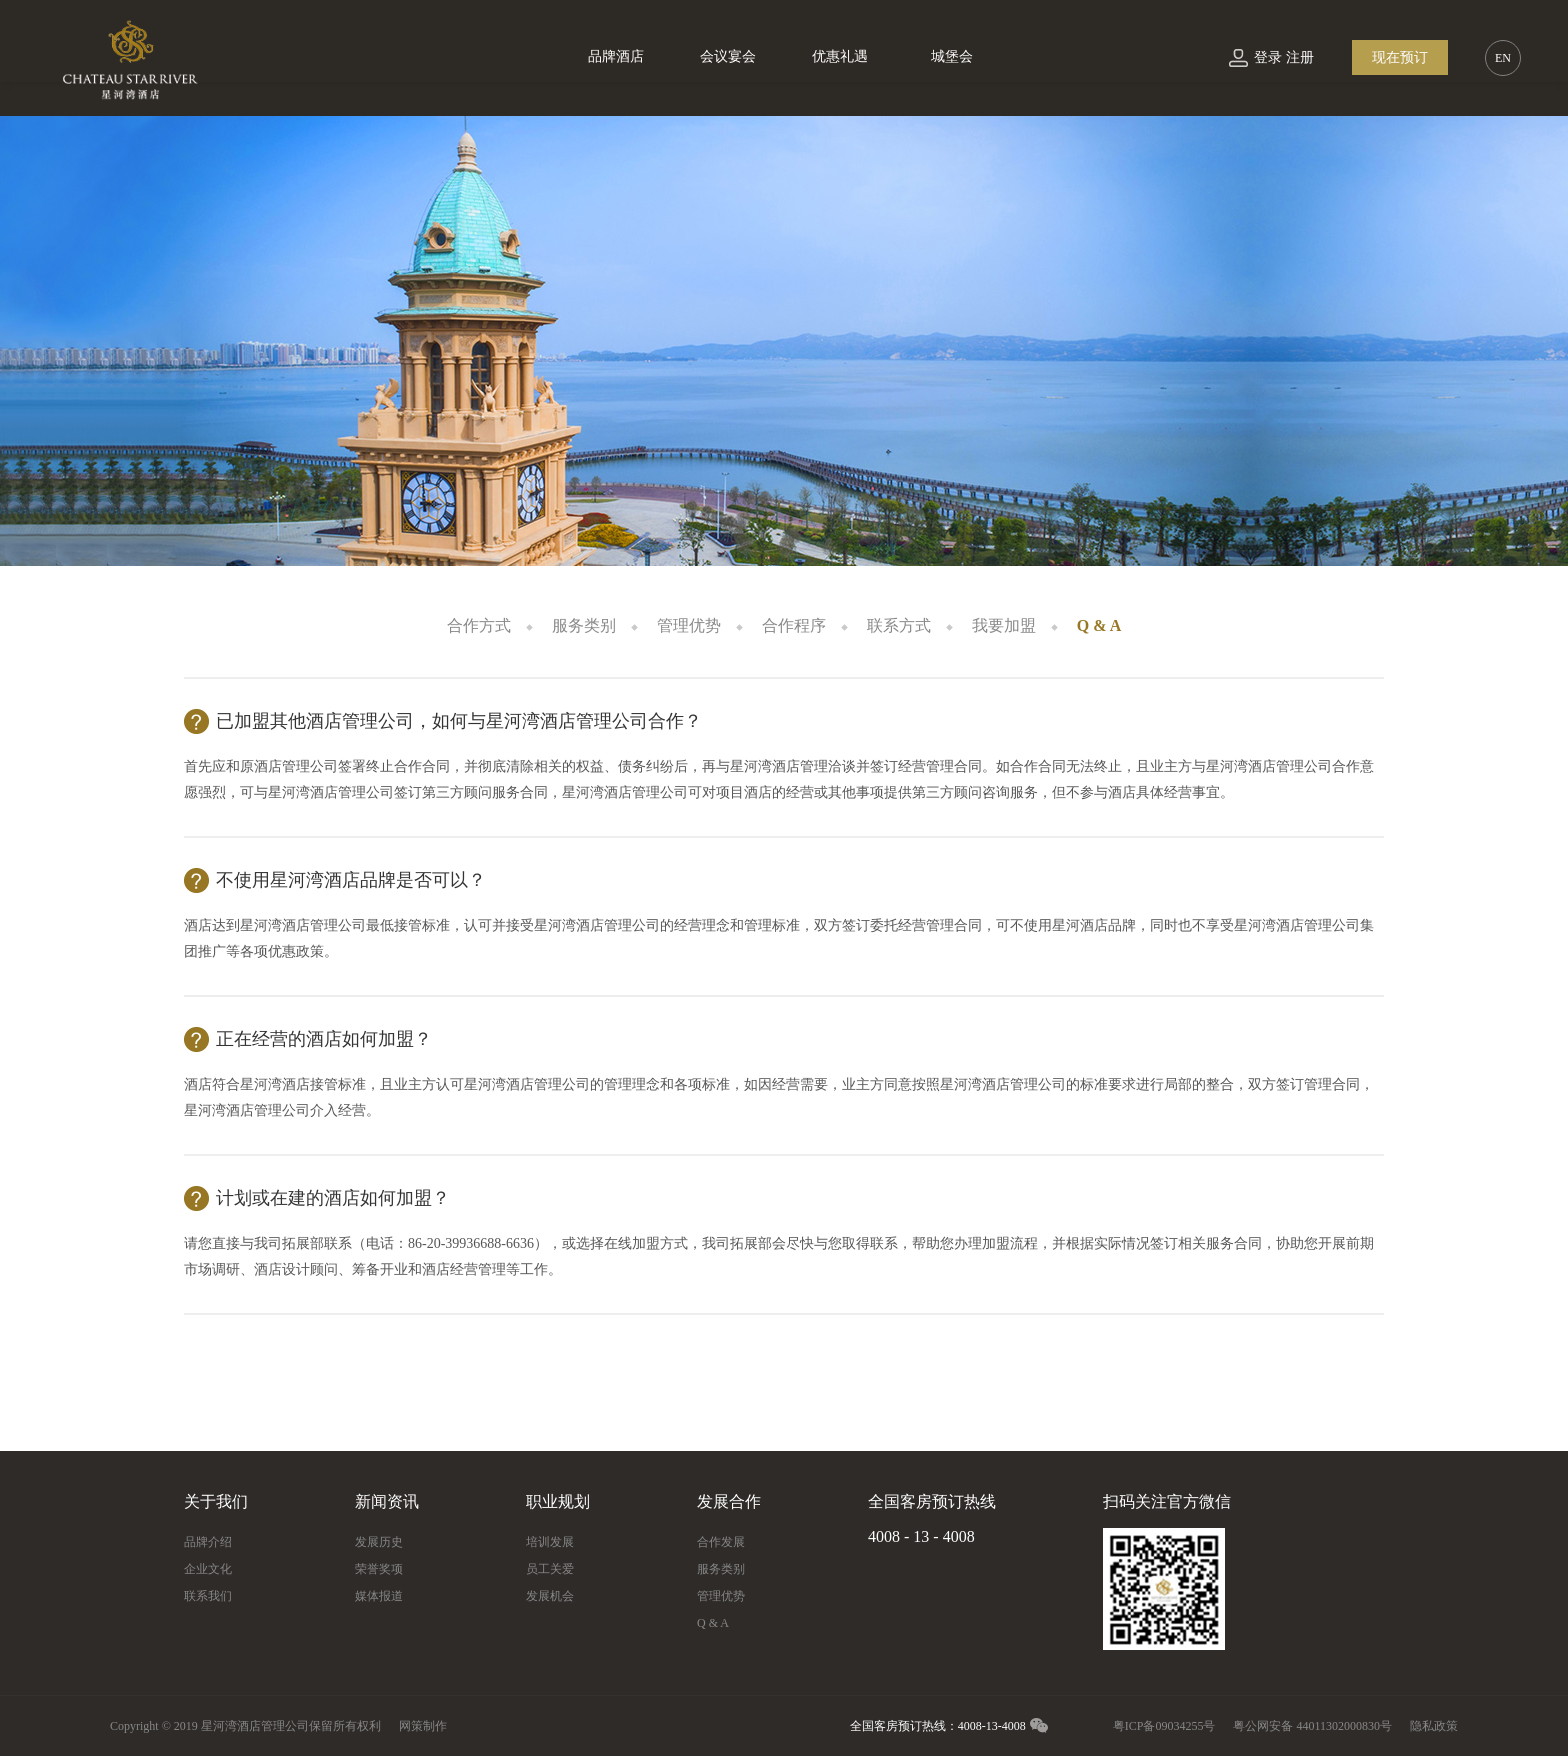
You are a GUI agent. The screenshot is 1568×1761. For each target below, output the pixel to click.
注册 (1300, 57)
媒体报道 (379, 1596)
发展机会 (550, 1596)
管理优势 (689, 625)
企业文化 (208, 1569)
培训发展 (550, 1542)
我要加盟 (1004, 625)
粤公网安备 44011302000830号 (1312, 1726)
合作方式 (479, 625)
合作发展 (721, 1542)
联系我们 (208, 1596)
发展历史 (379, 1542)
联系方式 (899, 625)
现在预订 (1400, 57)
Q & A (1099, 625)
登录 (1268, 57)
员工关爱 (550, 1569)
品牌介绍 (208, 1542)
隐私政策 (1434, 1726)
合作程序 (794, 625)
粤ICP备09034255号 (1164, 1726)
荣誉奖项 (379, 1569)
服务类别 (584, 625)
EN (1503, 58)
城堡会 (952, 56)
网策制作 (423, 1726)
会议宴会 (728, 56)
